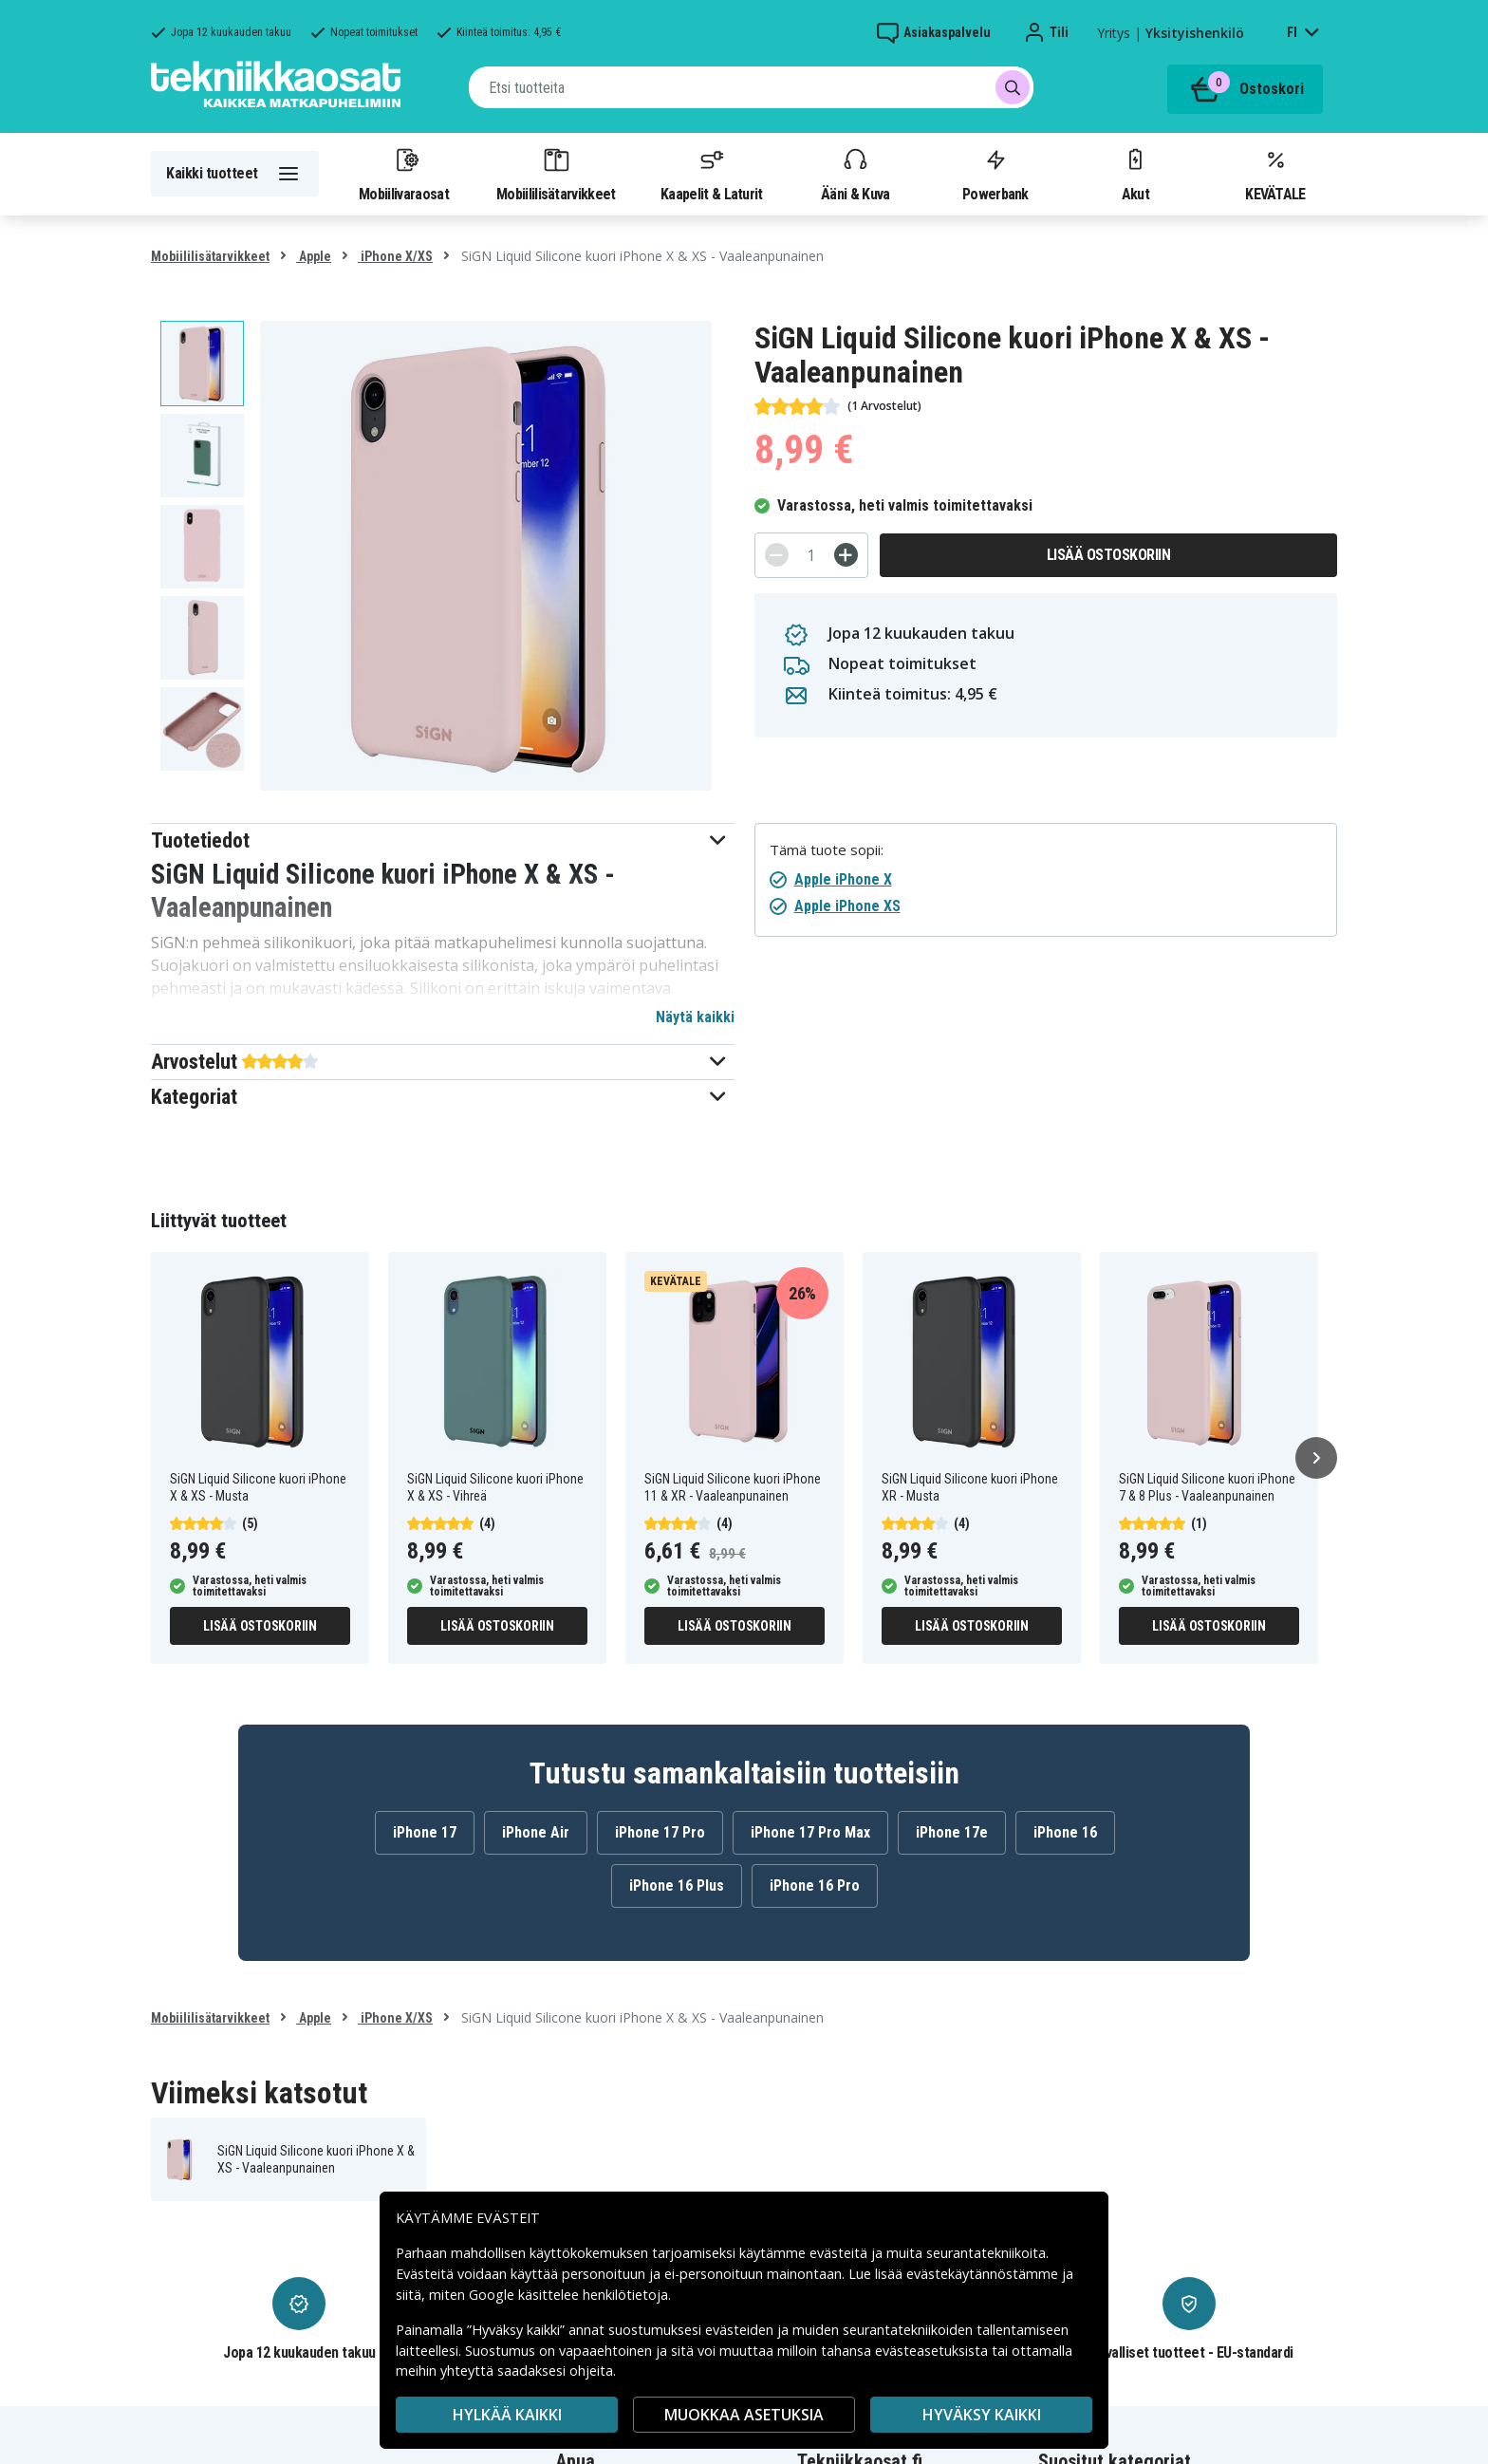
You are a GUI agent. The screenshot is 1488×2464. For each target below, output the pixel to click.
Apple (313, 256)
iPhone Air (535, 1832)
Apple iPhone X (843, 879)
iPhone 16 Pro (815, 1885)
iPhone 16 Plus (676, 1885)
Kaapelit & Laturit (711, 173)
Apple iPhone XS (847, 906)
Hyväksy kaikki (981, 2414)
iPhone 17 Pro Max (810, 1832)
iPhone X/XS (395, 256)
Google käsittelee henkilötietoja (568, 2295)
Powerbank (995, 173)
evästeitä (840, 2253)
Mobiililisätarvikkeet (556, 173)
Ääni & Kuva (855, 173)
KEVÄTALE (1275, 173)
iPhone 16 (1065, 1832)
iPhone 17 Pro (660, 1832)
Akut (1135, 173)
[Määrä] (811, 555)
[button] (443, 840)
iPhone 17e (952, 1832)
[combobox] (751, 87)
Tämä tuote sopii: (827, 850)
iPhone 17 (424, 1832)
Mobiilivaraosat (404, 173)
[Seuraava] (1316, 1458)
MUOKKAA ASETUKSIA (744, 2414)
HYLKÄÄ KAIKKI (507, 2414)
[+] (846, 555)
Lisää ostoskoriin (1109, 555)
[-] (777, 555)
